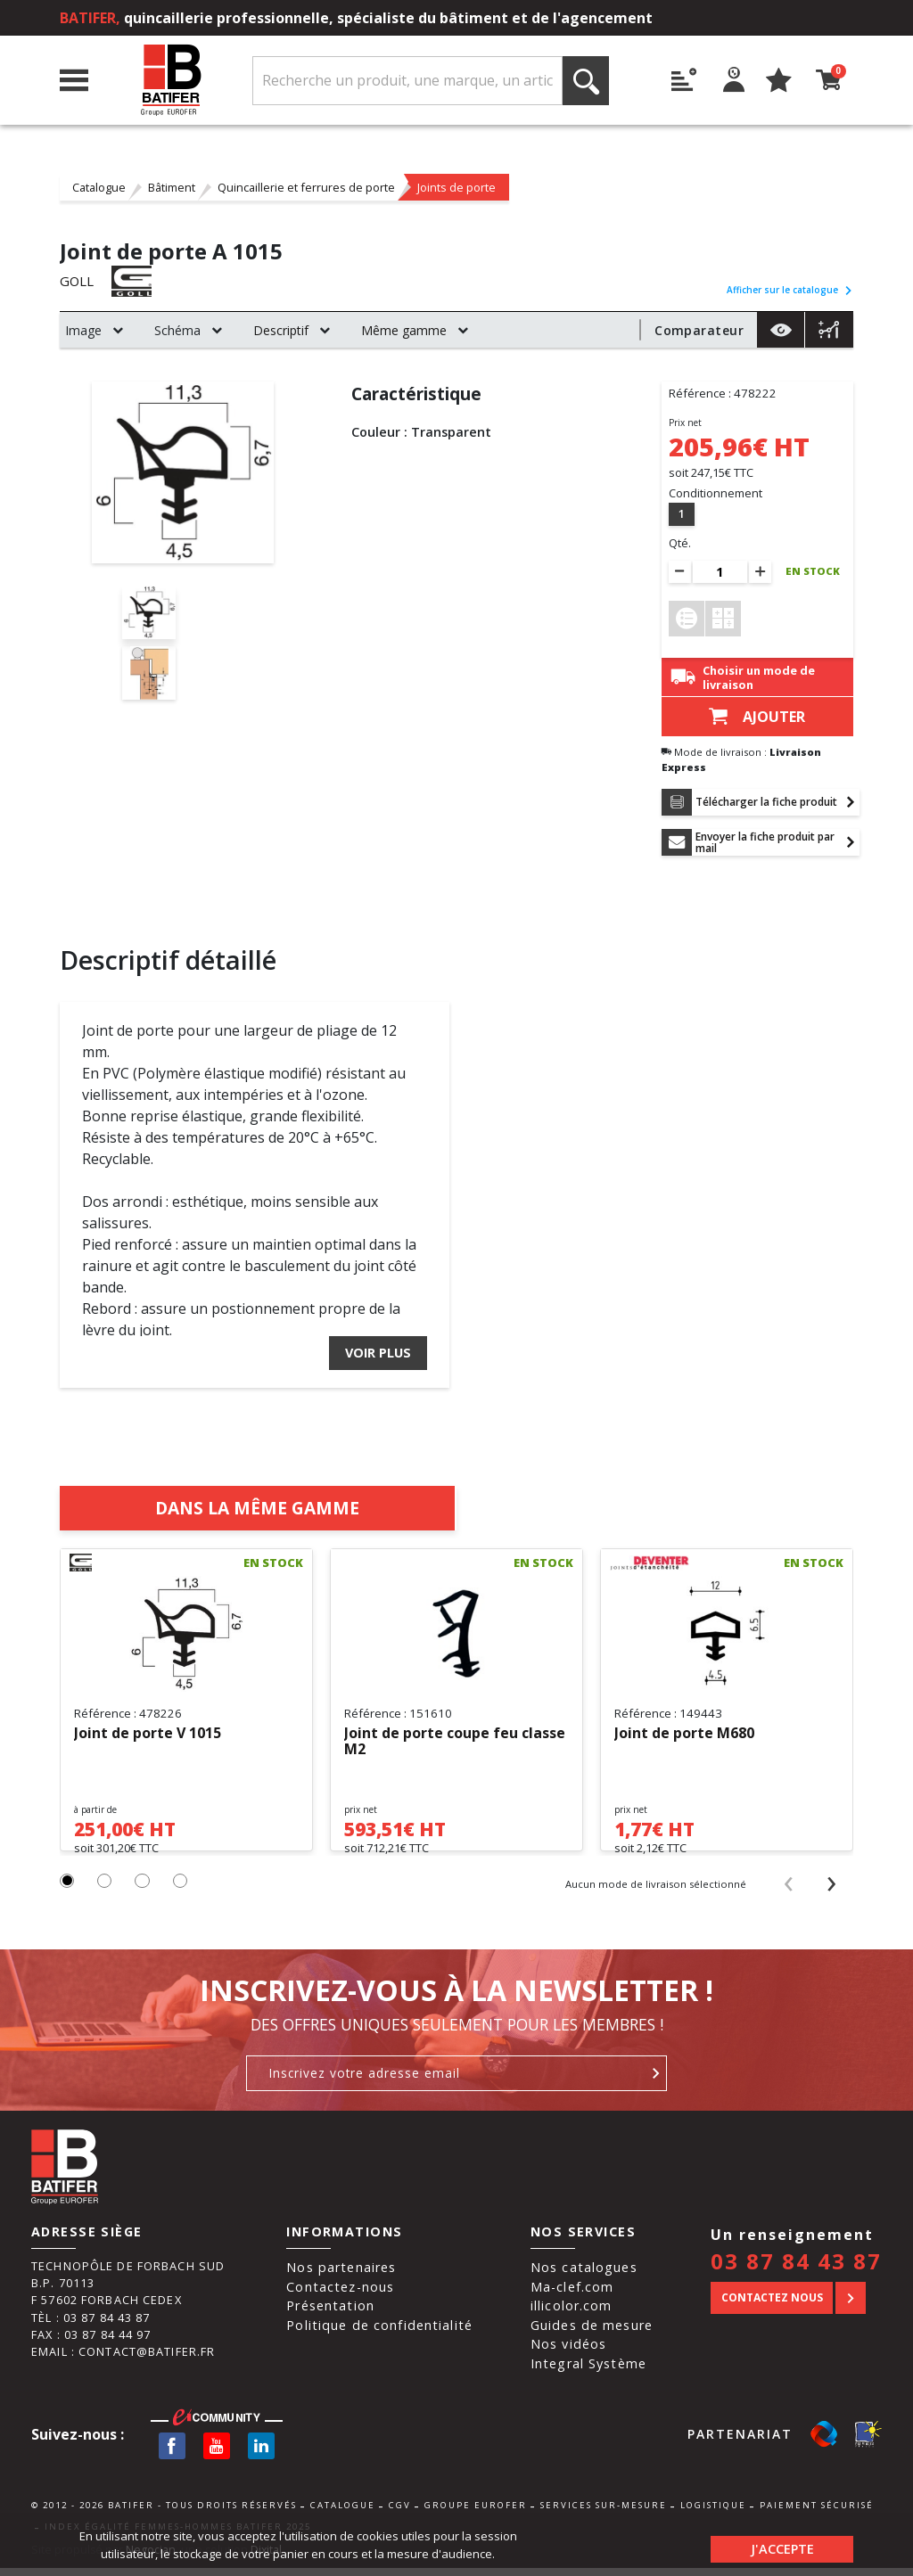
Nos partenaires (341, 2275)
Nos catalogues (584, 2275)
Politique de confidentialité (379, 2333)
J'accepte (782, 2544)
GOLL (78, 281)
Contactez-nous (340, 2294)
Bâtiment (171, 187)
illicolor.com (572, 2313)
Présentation (330, 2313)
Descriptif (280, 330)
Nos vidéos (568, 2352)
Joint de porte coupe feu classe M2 (454, 1734)
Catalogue (99, 187)
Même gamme (404, 330)
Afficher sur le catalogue (790, 289)
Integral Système (588, 2371)
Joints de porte (456, 187)
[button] (68, 1890)
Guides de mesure (592, 2333)
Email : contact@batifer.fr (123, 2359)
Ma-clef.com (572, 2294)
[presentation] (788, 1891)
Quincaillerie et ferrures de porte (306, 187)
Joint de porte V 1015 (147, 1726)
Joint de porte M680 (684, 1726)
